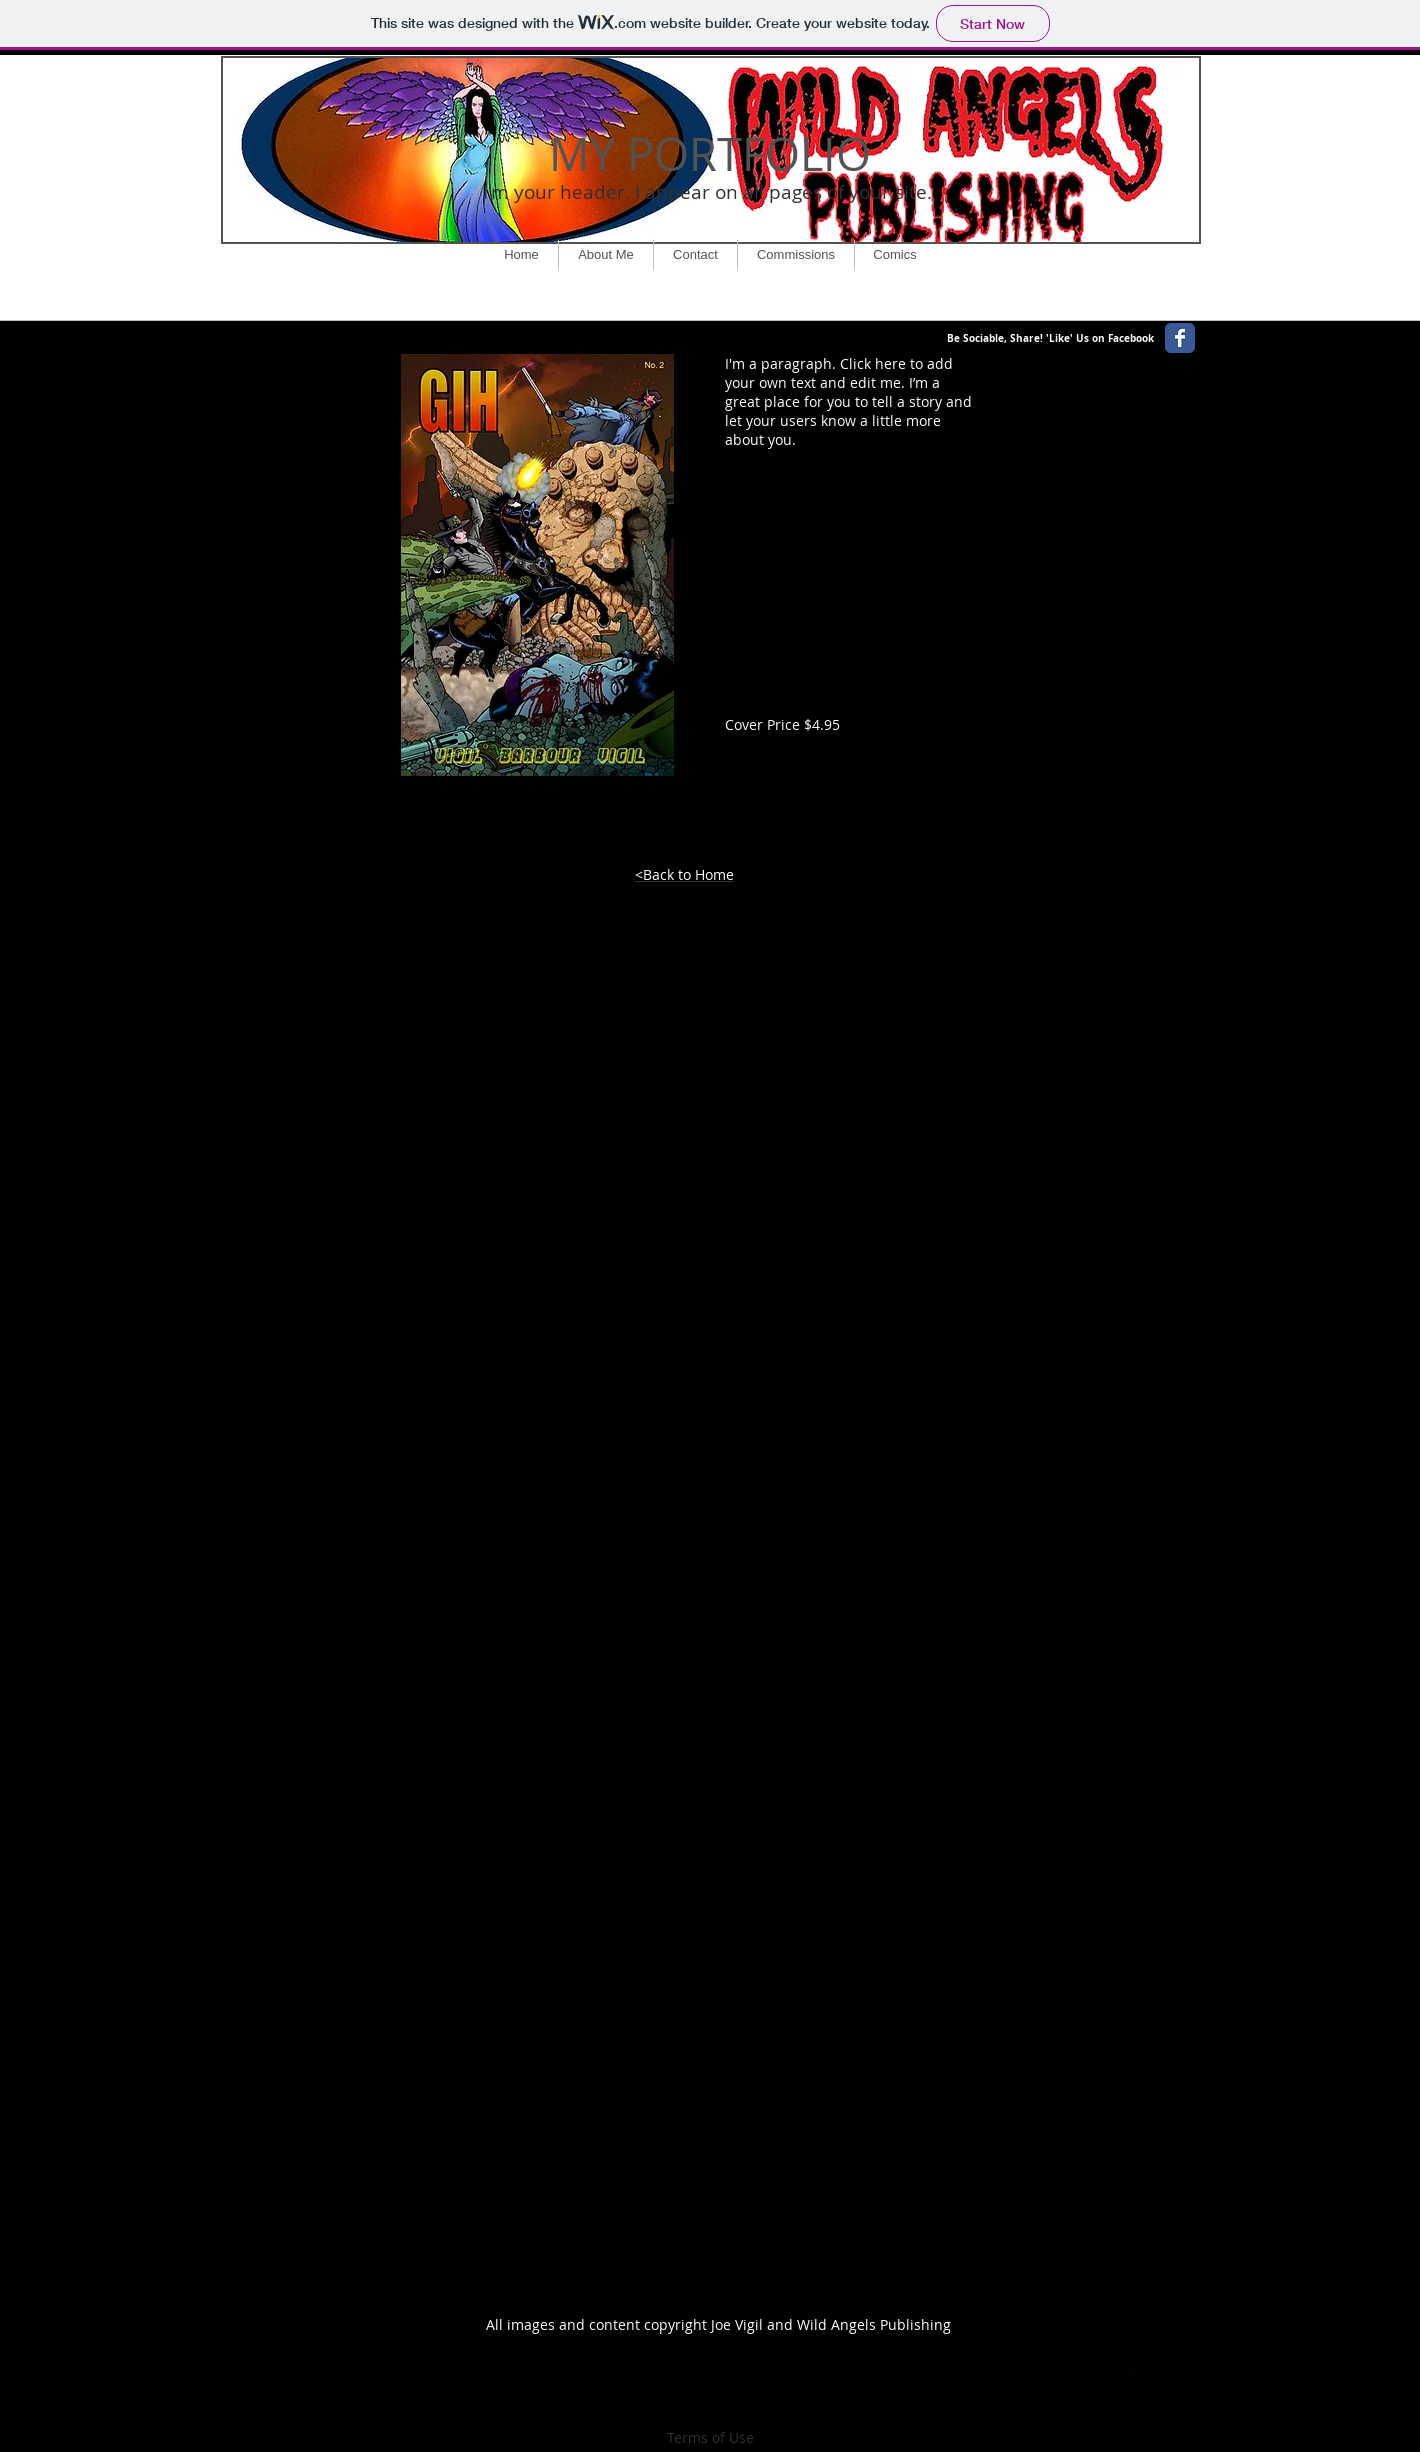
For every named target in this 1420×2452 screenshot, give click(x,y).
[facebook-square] (1139, 2374)
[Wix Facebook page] (1180, 338)
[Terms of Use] (710, 2438)
